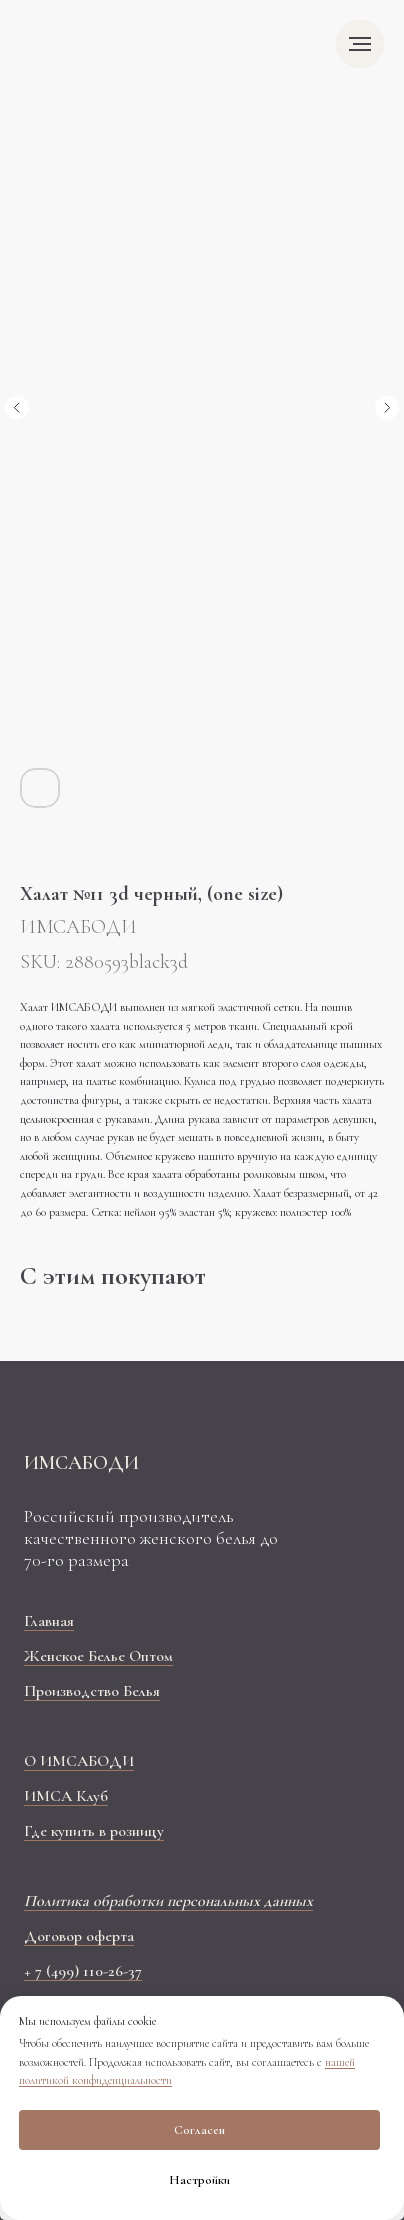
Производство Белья (92, 1691)
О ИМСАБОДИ (79, 1761)
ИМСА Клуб (66, 1796)
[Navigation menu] (360, 44)
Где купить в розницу (94, 1831)
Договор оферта (79, 1936)
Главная (49, 1621)
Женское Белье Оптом (98, 1656)
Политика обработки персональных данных (168, 1901)
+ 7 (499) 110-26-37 (83, 1971)
